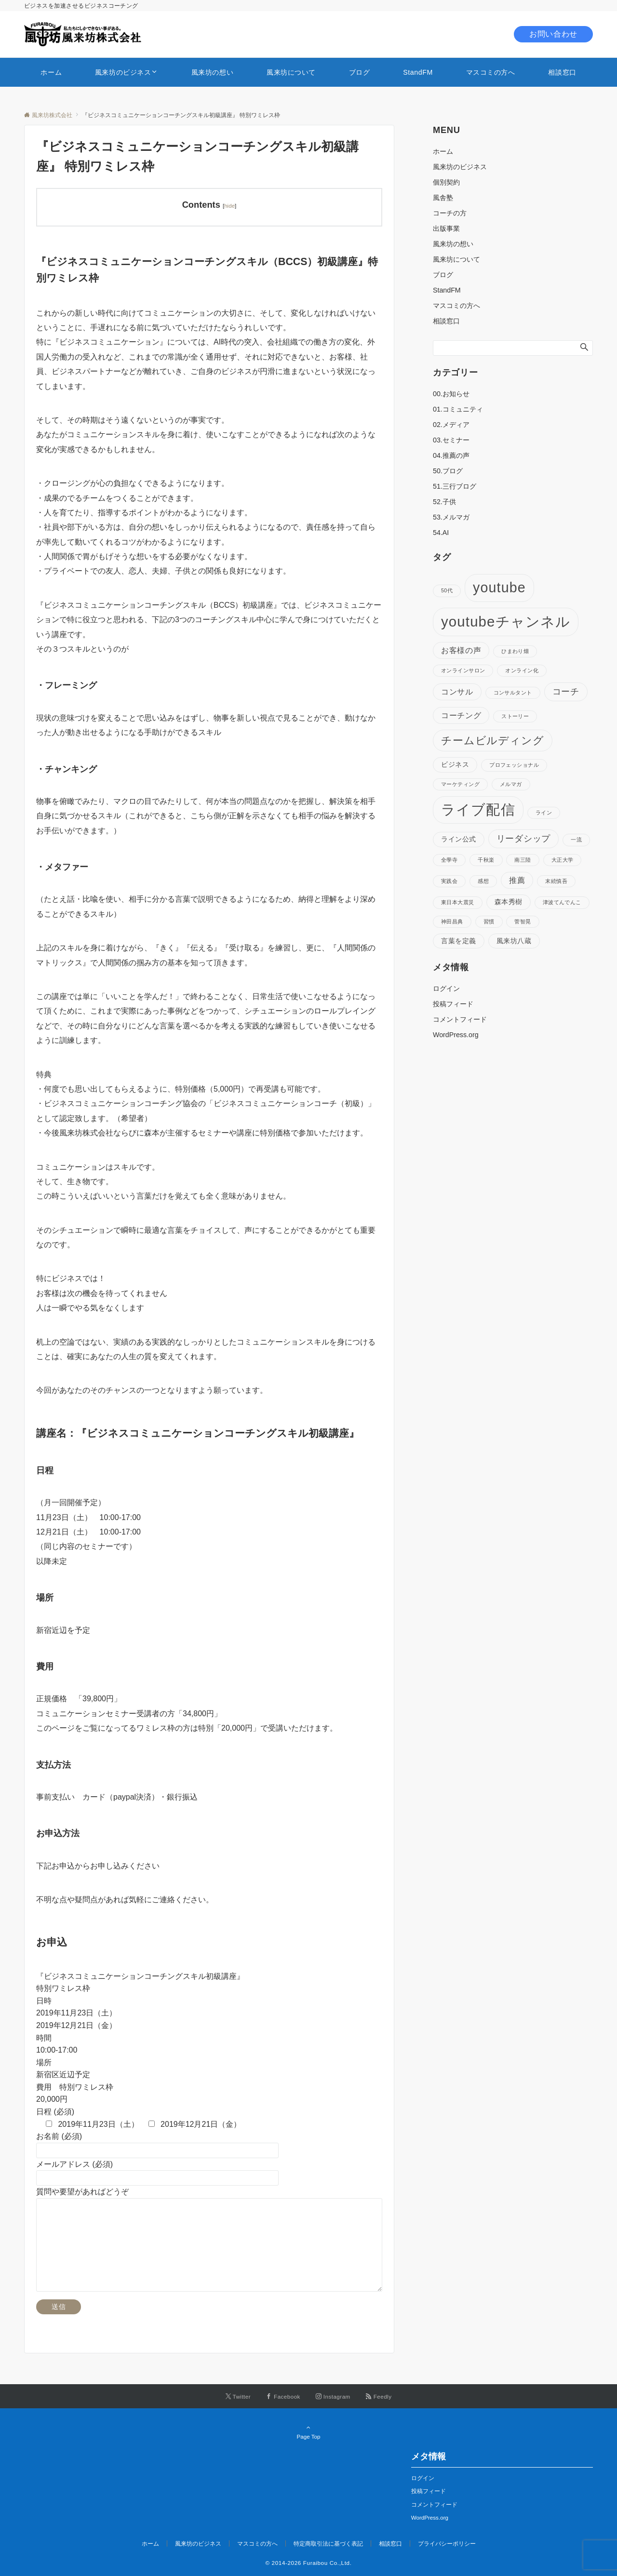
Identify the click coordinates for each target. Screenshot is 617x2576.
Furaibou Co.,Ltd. (327, 2563)
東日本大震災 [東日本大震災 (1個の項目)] (457, 902)
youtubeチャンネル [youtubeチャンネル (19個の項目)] (505, 621)
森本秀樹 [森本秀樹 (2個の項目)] (509, 902)
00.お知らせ (451, 394)
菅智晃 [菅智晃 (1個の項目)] (522, 921)
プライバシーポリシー (447, 2543)
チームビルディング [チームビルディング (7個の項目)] (492, 740)
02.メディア (451, 424)
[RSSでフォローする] (379, 2396)
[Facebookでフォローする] (283, 2396)
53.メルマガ (451, 517)
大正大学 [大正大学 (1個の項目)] (562, 860)
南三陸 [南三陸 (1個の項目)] (522, 860)
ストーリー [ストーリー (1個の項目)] (515, 716)
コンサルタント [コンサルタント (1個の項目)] (513, 692)
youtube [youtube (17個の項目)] (499, 587)
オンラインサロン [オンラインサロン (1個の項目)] (463, 670)
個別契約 (446, 182)
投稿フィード (453, 1004)
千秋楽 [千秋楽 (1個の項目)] (486, 860)
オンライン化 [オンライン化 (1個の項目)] (521, 670)
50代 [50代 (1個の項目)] (447, 590)
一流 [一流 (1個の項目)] (576, 839)
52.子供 (444, 502)
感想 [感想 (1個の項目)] (483, 881)
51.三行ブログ (454, 486)
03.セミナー (451, 440)
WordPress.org (456, 1035)
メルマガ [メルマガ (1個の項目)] (511, 784)
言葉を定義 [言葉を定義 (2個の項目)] (458, 941)
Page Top (308, 2432)
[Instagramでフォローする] (333, 2396)
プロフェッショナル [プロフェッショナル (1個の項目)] (514, 765)
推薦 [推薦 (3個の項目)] (517, 880)
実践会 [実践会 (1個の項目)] (449, 881)
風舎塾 (443, 197)
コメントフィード (460, 1019)
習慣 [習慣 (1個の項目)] (489, 921)
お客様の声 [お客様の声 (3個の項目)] (461, 650)
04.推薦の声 (451, 455)
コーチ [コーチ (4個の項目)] (565, 691)
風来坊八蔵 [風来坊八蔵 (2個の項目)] (514, 941)
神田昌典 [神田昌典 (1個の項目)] (452, 921)
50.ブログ (448, 471)
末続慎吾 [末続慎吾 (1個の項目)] (556, 881)
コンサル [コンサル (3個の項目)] (457, 691)
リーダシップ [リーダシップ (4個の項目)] (523, 838)
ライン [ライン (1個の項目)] (544, 812)
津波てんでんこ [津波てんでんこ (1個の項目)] (562, 902)
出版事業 (446, 228)
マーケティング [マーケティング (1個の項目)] (460, 784)
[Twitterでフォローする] (238, 2396)
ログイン (446, 988)
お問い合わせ (553, 34)
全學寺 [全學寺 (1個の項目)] (449, 860)
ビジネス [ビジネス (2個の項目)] (455, 764)
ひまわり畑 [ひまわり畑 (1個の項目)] (515, 651)
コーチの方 (450, 213)
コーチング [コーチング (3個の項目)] (461, 715)
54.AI (441, 532)
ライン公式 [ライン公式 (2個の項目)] (458, 839)
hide (229, 205)
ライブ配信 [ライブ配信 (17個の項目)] (478, 809)
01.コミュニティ (458, 409)
